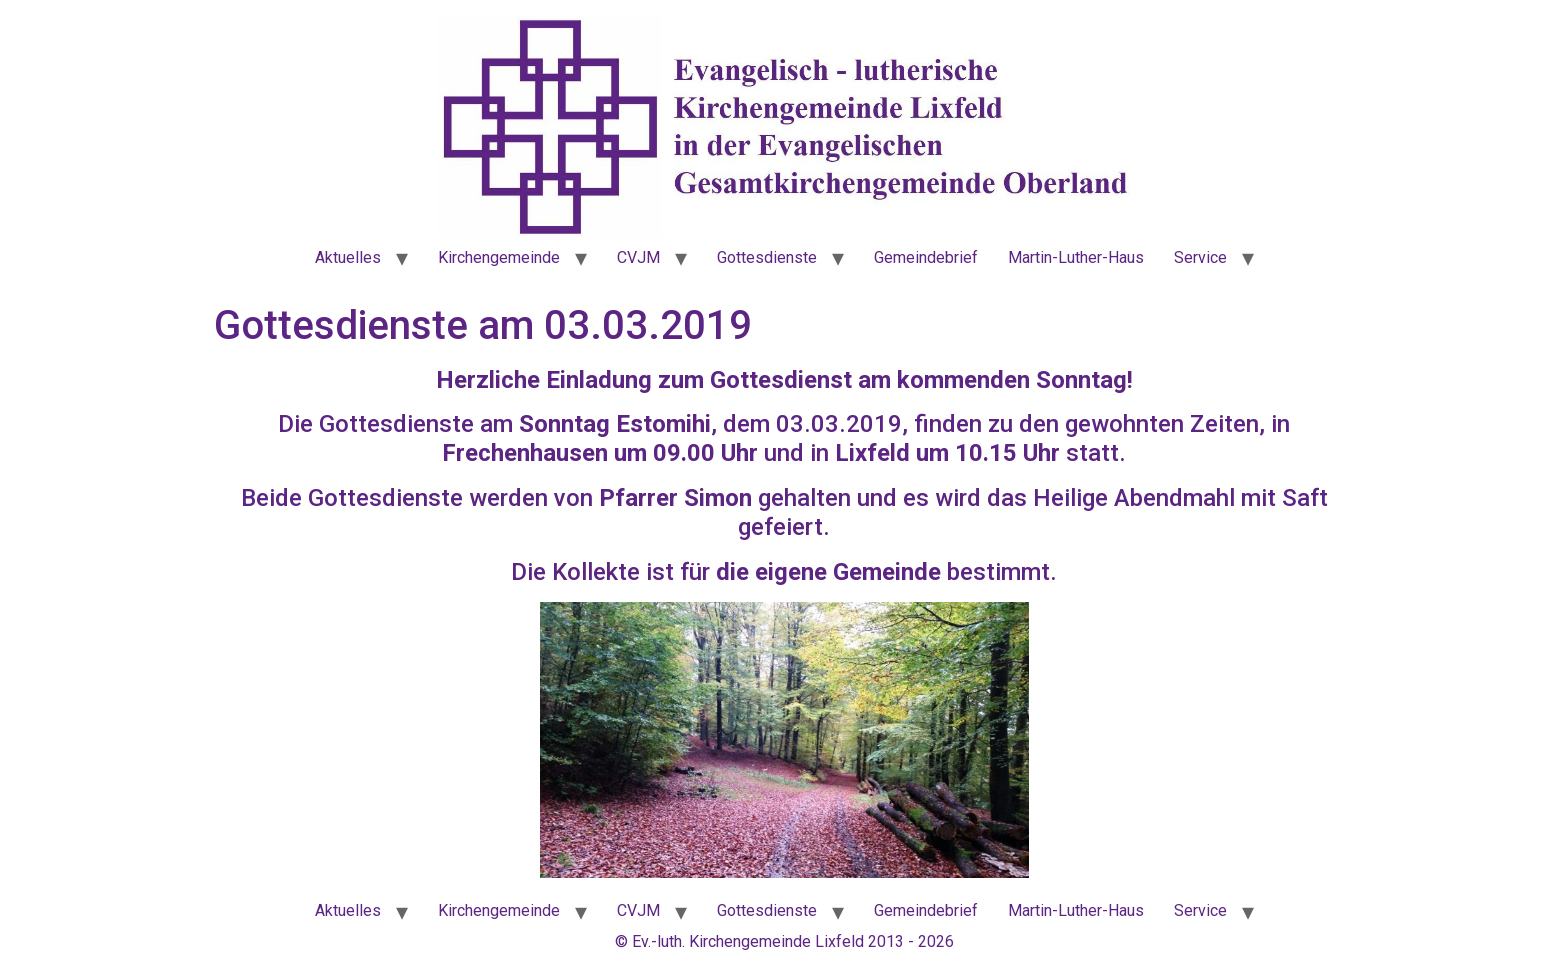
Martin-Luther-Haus (1076, 257)
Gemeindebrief (926, 257)
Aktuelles (348, 257)
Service (1200, 257)
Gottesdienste (767, 257)
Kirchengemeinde (499, 257)
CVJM (638, 257)
